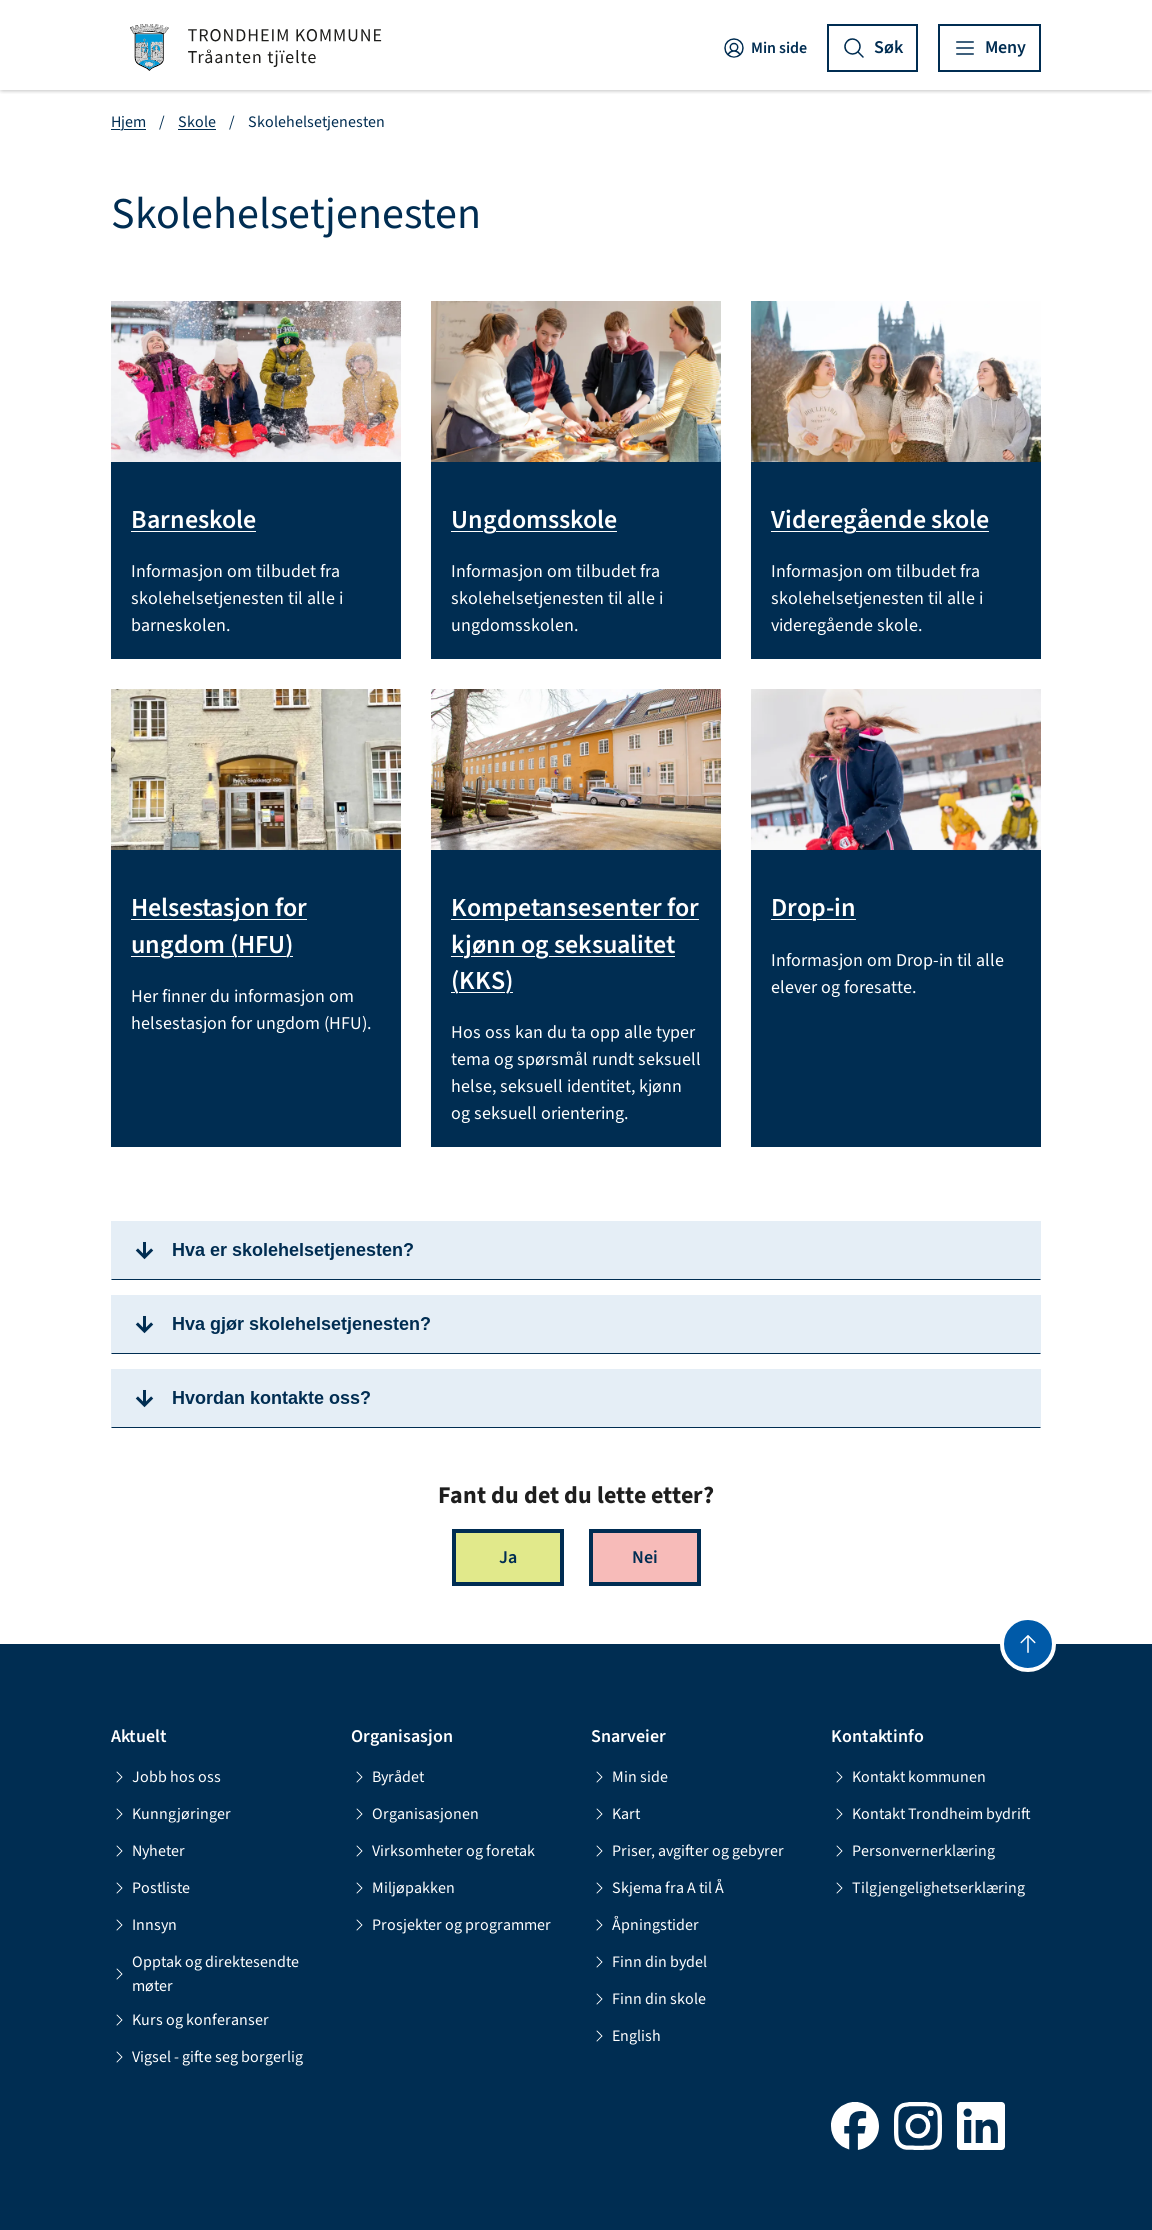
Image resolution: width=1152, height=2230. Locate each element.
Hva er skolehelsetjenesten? (293, 1250)
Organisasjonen (415, 1814)
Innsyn (144, 1925)
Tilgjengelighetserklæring (928, 1888)
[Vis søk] (872, 48)
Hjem (128, 122)
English (626, 2036)
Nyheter (148, 1851)
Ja (508, 1557)
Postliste (150, 1888)
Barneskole (193, 520)
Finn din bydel (649, 1962)
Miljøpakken (403, 1888)
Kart (615, 1814)
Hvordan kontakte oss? (271, 1398)
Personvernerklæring (913, 1851)
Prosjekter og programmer (451, 1925)
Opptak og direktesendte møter (205, 1974)
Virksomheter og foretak (443, 1851)
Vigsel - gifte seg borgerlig (207, 2057)
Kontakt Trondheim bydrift (931, 1814)
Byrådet (387, 1777)
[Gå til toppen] (1028, 1644)
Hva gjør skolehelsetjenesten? (301, 1324)
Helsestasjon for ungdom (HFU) (219, 926)
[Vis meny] (989, 48)
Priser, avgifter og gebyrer (687, 1851)
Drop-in (813, 908)
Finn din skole (648, 1999)
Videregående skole (880, 520)
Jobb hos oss (166, 1777)
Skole (197, 122)
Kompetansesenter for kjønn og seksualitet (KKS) (575, 944)
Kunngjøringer (171, 1814)
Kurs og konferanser (190, 2020)
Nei (645, 1557)
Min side (764, 48)
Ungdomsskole (534, 520)
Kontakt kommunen (908, 1777)
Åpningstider (645, 1925)
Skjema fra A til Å (657, 1888)
